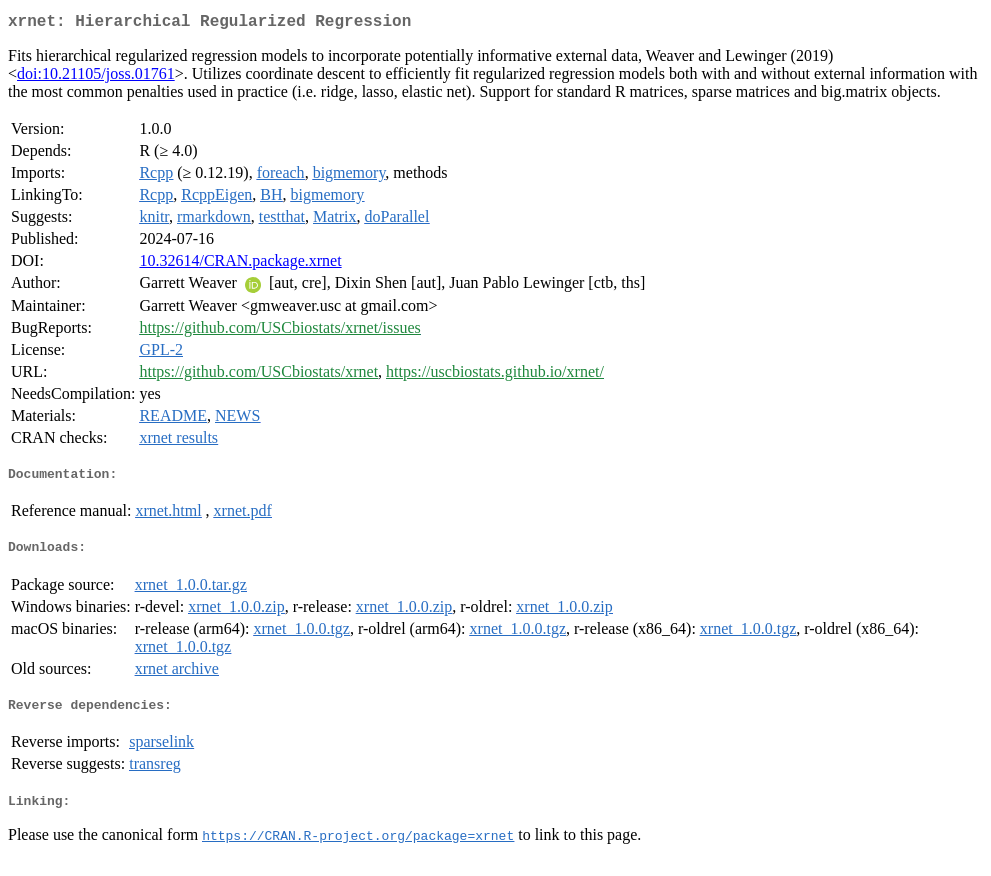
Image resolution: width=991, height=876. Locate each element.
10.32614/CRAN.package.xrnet (240, 264)
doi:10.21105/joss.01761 (96, 77)
